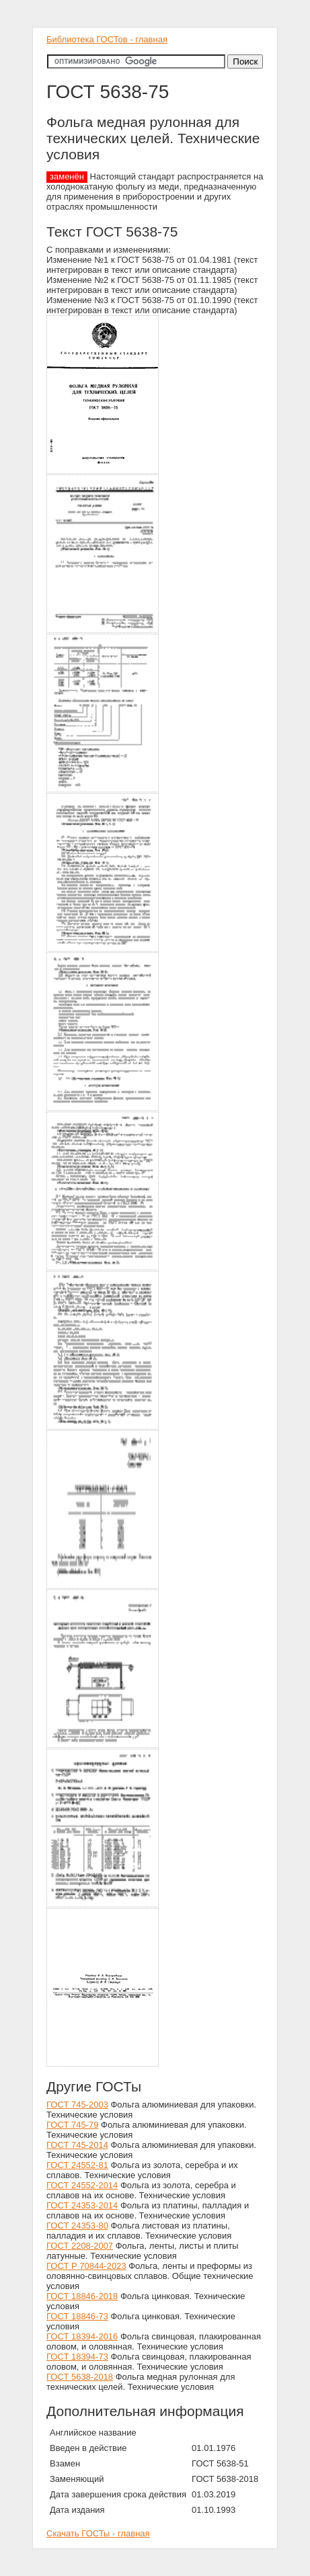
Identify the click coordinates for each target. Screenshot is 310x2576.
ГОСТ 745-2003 (77, 2105)
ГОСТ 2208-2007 (79, 2246)
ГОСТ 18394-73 (77, 2357)
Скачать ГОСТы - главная (98, 2533)
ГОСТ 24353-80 (77, 2225)
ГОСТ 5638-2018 (79, 2377)
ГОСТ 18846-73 (77, 2316)
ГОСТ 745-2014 (77, 2145)
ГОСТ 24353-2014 (82, 2205)
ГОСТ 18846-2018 (82, 2296)
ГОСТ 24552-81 (77, 2165)
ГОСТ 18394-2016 (82, 2336)
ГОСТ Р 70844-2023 (86, 2266)
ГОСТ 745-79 (72, 2125)
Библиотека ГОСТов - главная (106, 39)
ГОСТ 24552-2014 (82, 2185)
